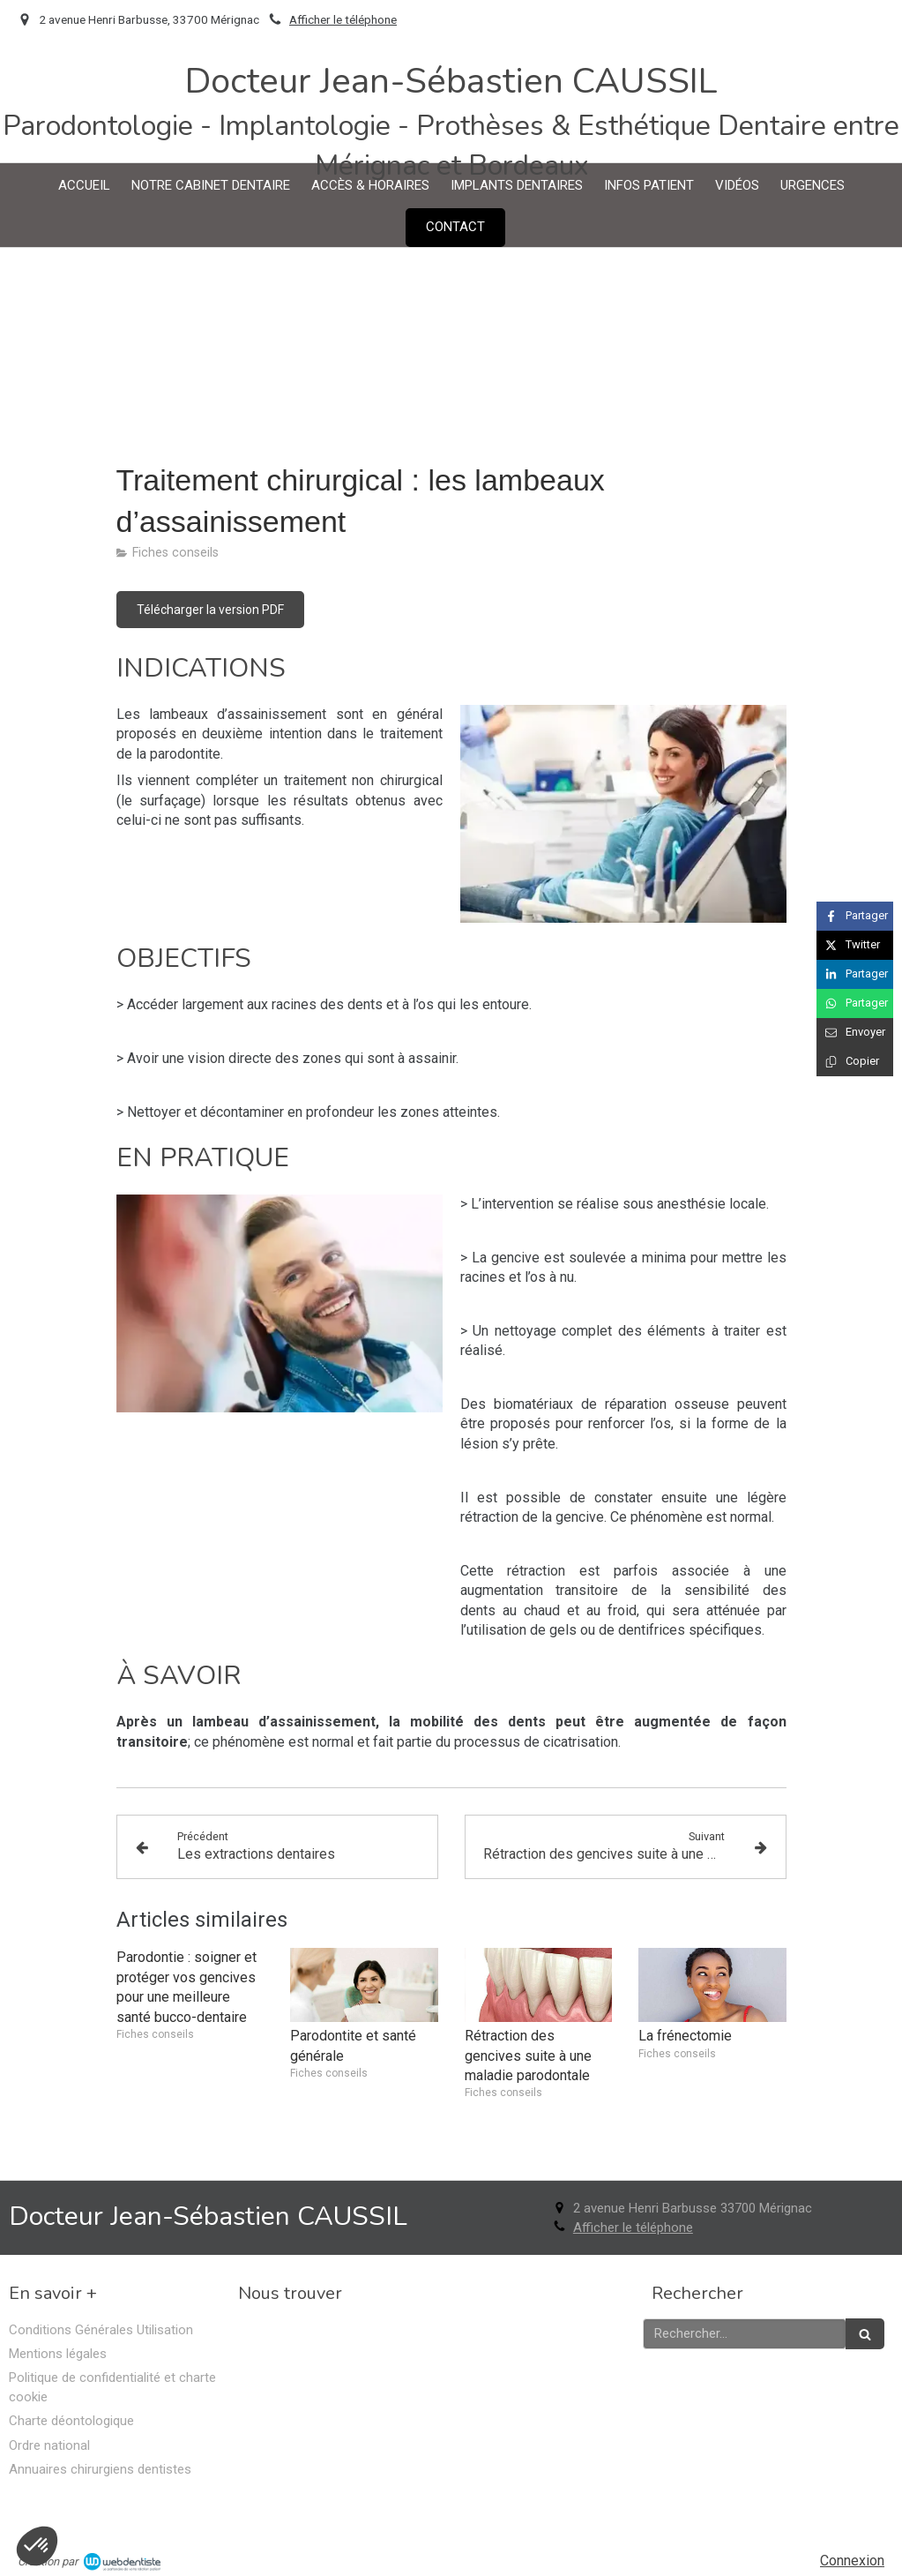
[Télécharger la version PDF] (210, 609)
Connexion (852, 2560)
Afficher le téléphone (343, 19)
